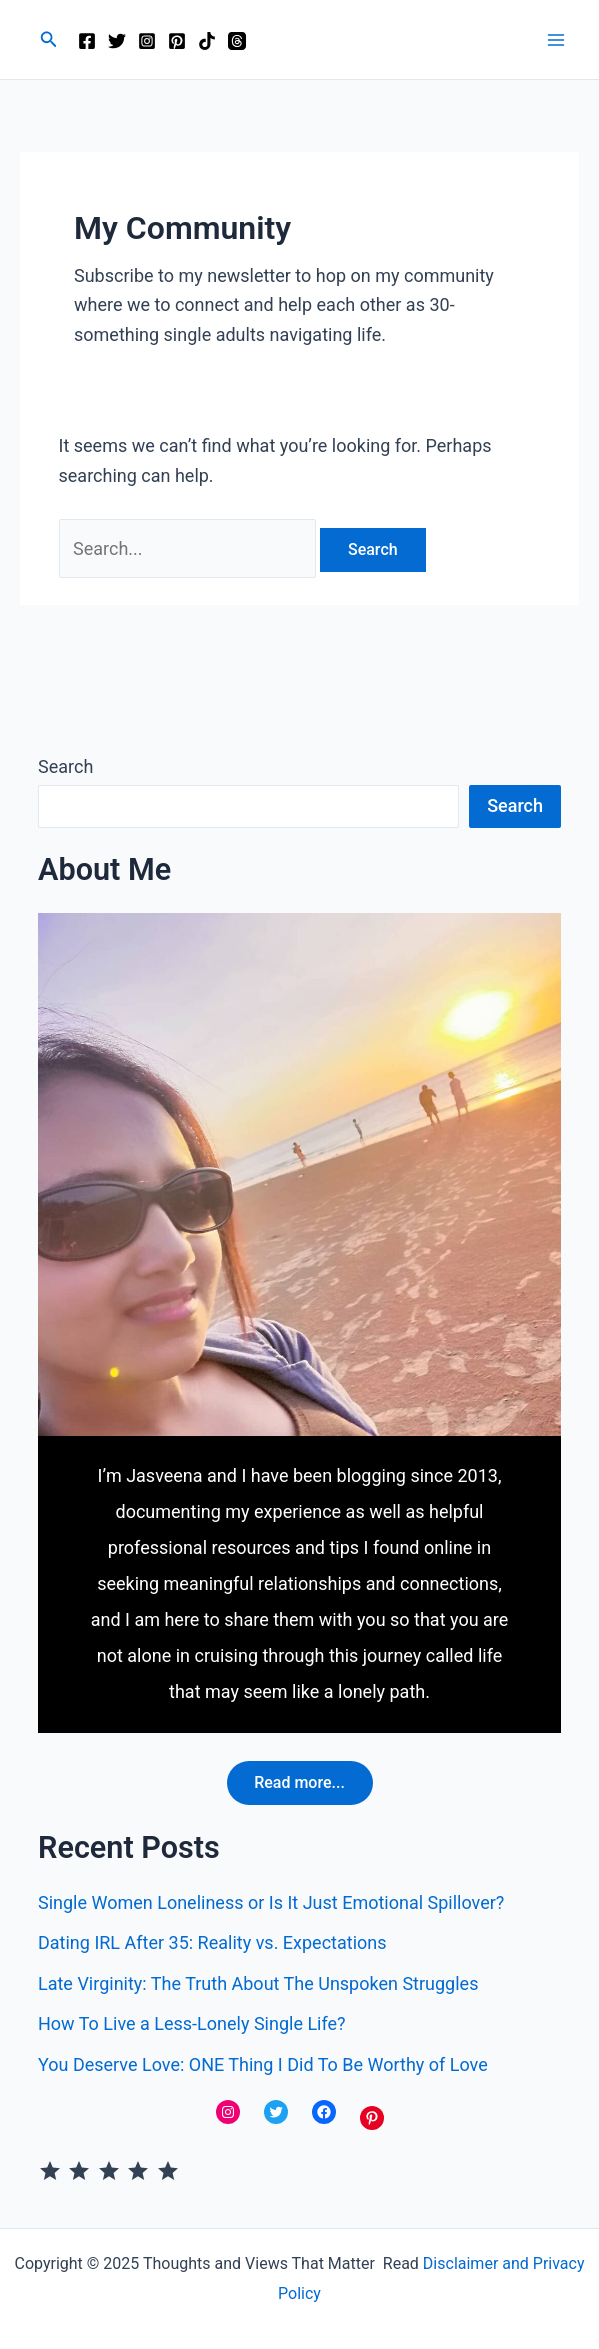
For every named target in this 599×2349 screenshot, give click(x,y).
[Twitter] (117, 41)
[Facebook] (87, 41)
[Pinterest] (177, 41)
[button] (49, 39)
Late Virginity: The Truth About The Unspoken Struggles (258, 1983)
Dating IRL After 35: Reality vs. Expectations (212, 1943)
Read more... (299, 1782)
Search (65, 766)
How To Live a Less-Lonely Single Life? (192, 2024)
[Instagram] (147, 41)
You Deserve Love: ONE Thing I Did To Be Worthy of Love (263, 2064)
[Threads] (237, 41)
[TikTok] (207, 41)
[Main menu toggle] (555, 39)
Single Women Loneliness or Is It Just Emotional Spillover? (271, 1902)
